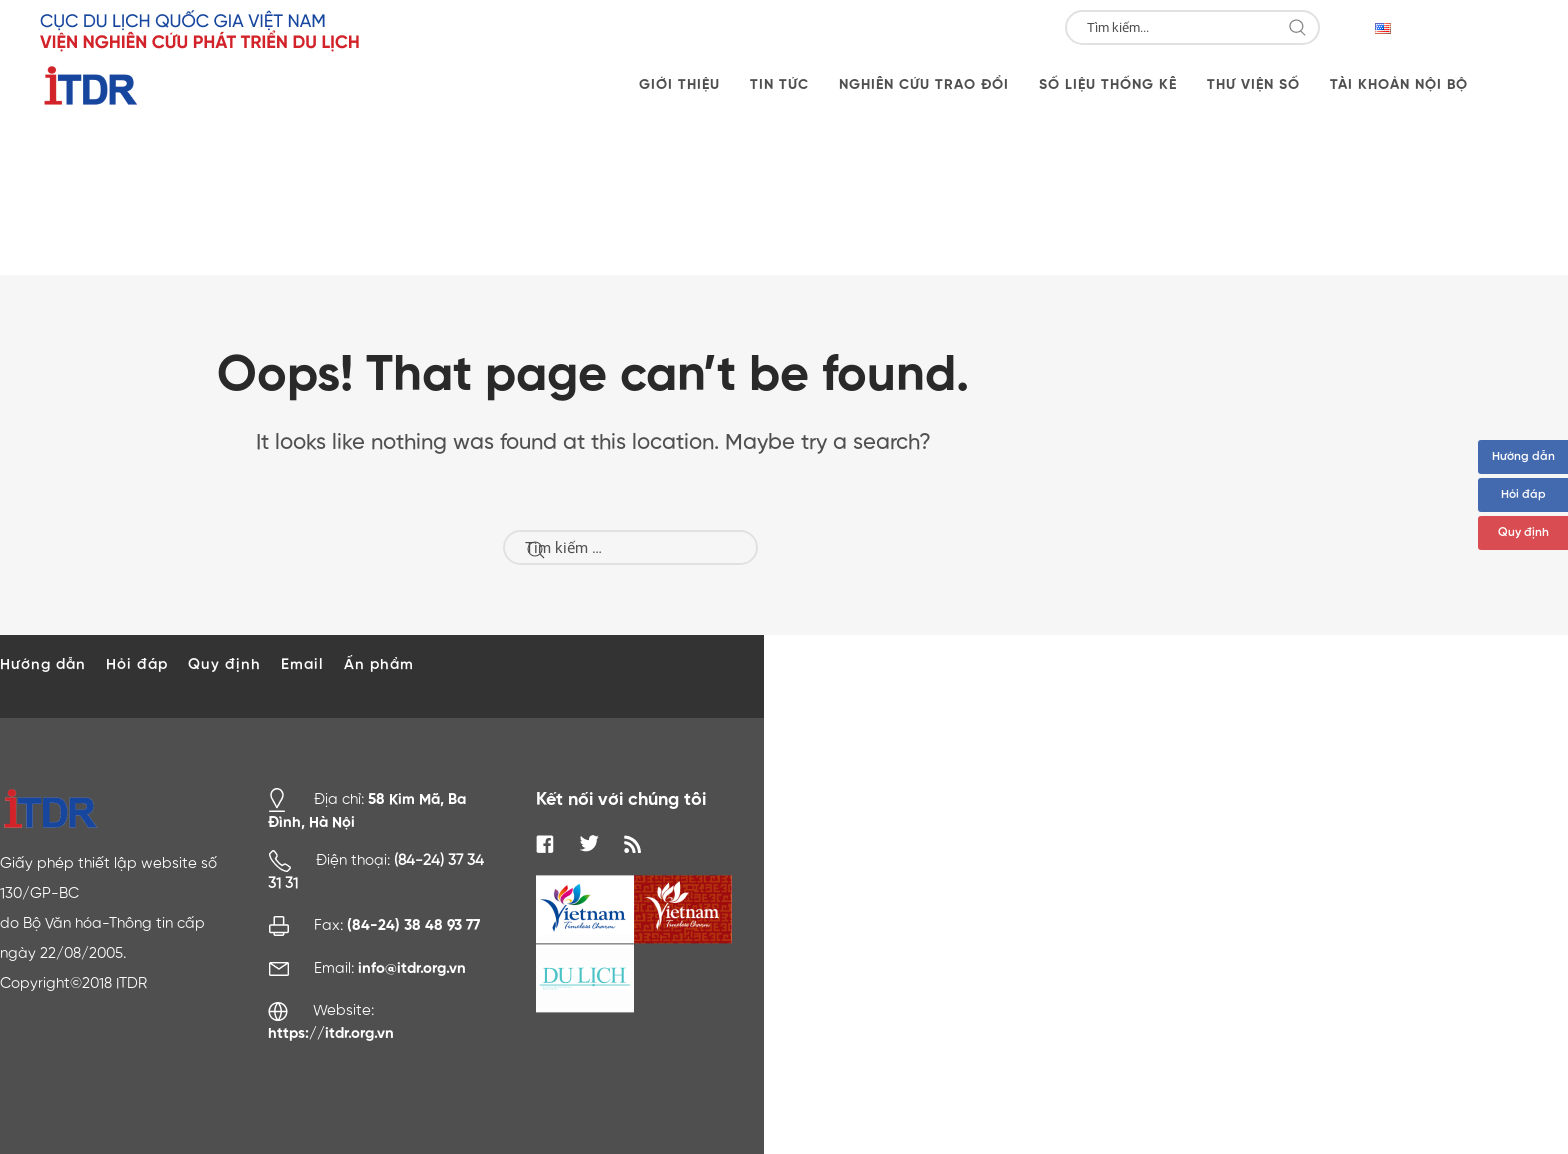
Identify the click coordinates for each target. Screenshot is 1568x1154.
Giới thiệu (679, 85)
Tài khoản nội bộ (1399, 85)
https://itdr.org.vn (331, 1033)
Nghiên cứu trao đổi (924, 85)
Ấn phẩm (379, 664)
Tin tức (779, 85)
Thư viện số (1253, 85)
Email (302, 664)
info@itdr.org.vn (412, 968)
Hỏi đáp (1523, 495)
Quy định (1523, 533)
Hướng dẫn (1523, 457)
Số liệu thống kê (1108, 85)
